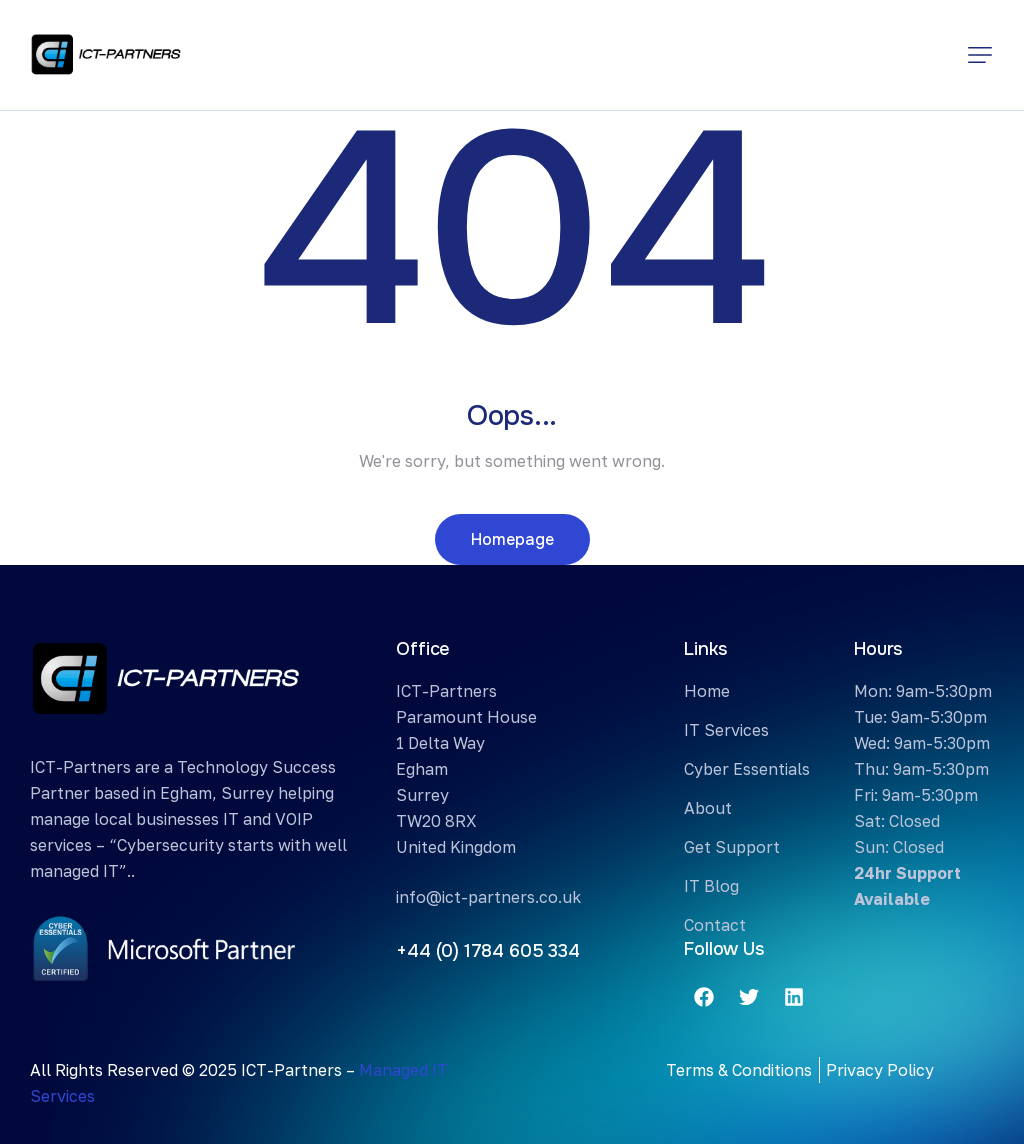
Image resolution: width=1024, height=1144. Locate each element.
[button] (980, 55)
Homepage (512, 539)
